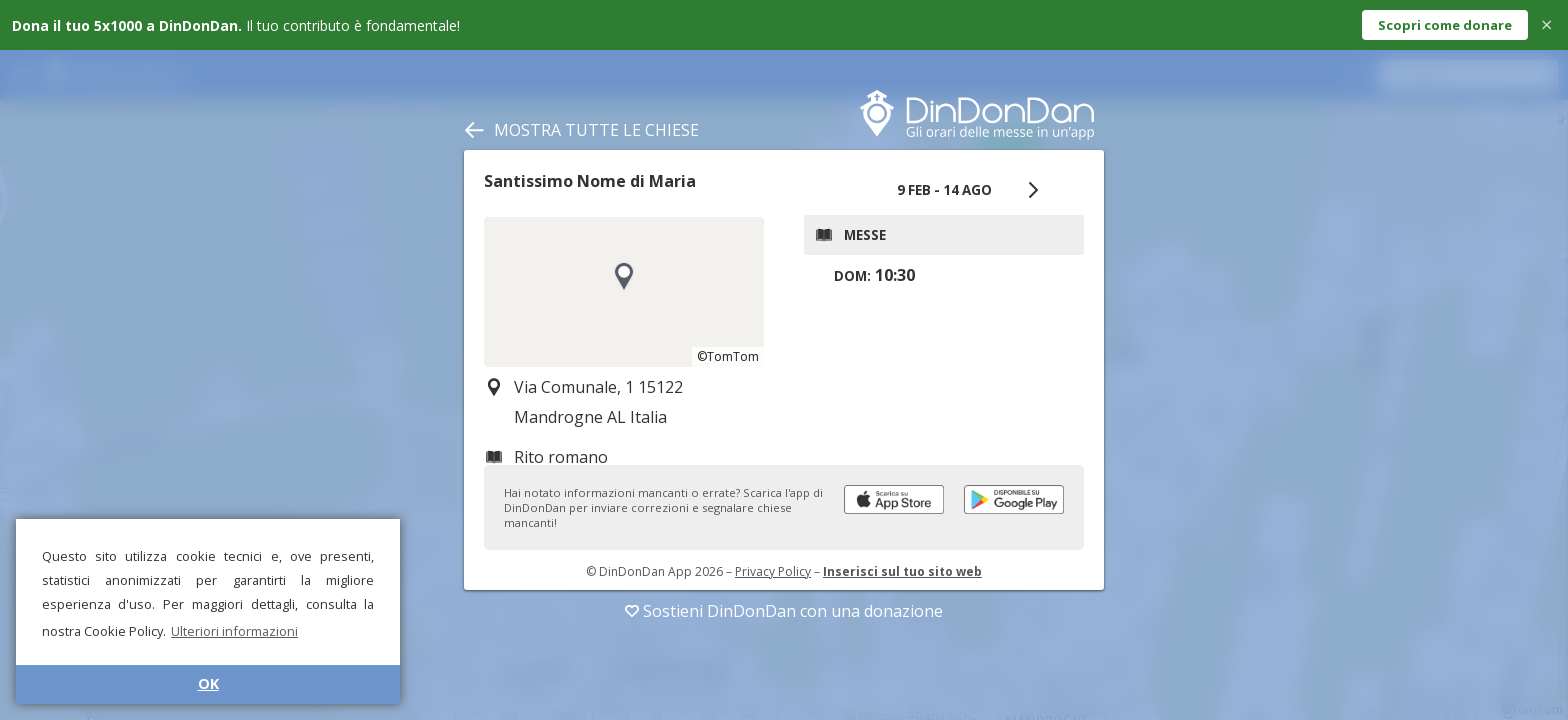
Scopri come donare (1445, 25)
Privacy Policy (773, 571)
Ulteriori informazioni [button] (234, 631)
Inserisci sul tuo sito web (902, 571)
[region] (624, 292)
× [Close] (1546, 24)
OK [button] (208, 683)
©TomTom (728, 356)
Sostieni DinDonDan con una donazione (784, 611)
